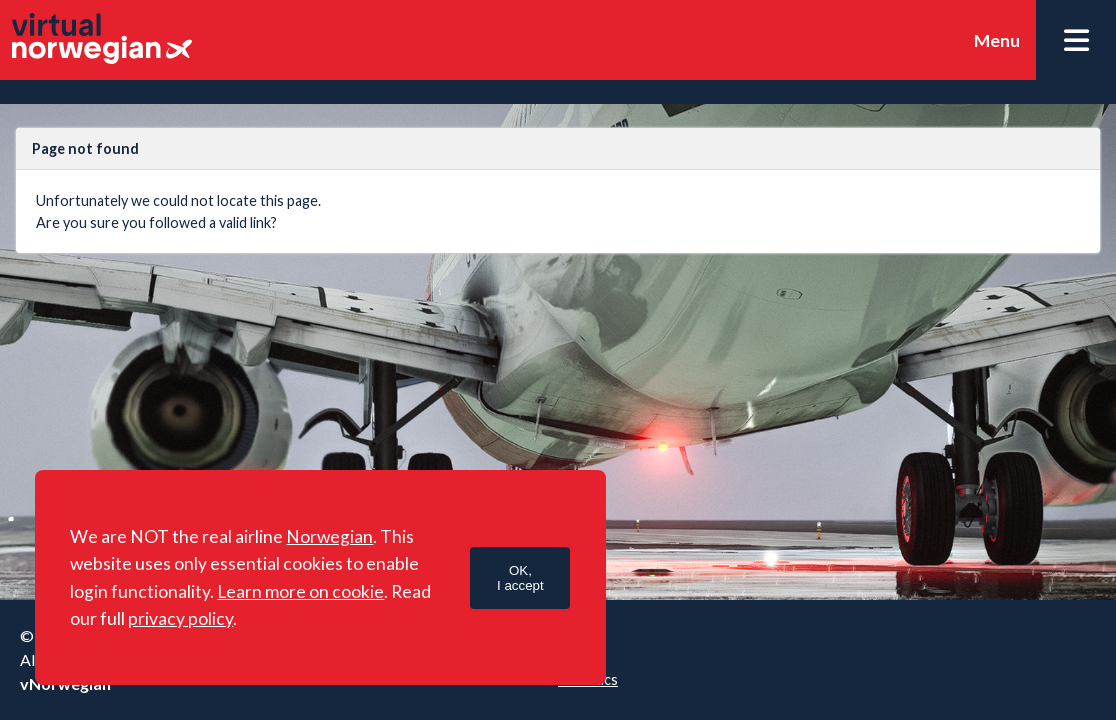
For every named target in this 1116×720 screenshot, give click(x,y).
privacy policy (180, 618)
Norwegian (329, 536)
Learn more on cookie (300, 591)
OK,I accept (520, 578)
